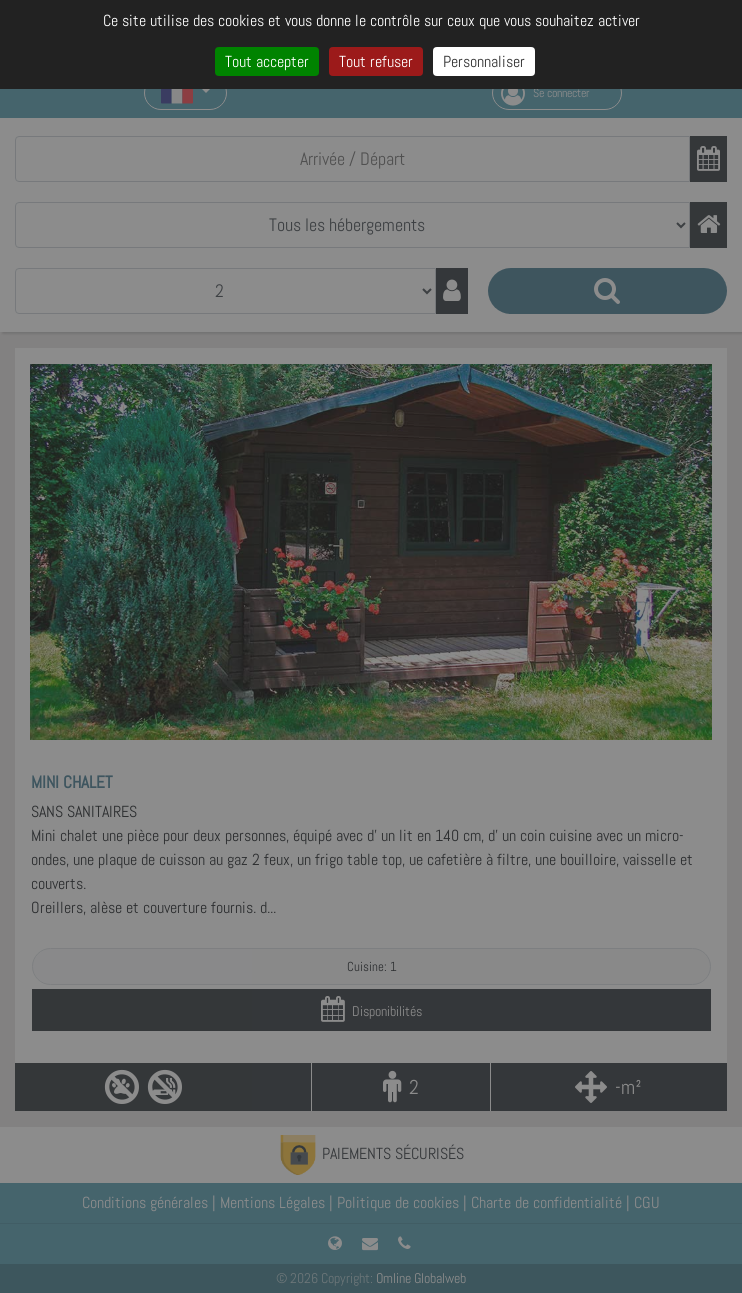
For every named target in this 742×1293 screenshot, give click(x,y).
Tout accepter (267, 61)
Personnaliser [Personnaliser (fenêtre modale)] (484, 61)
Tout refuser (376, 61)
